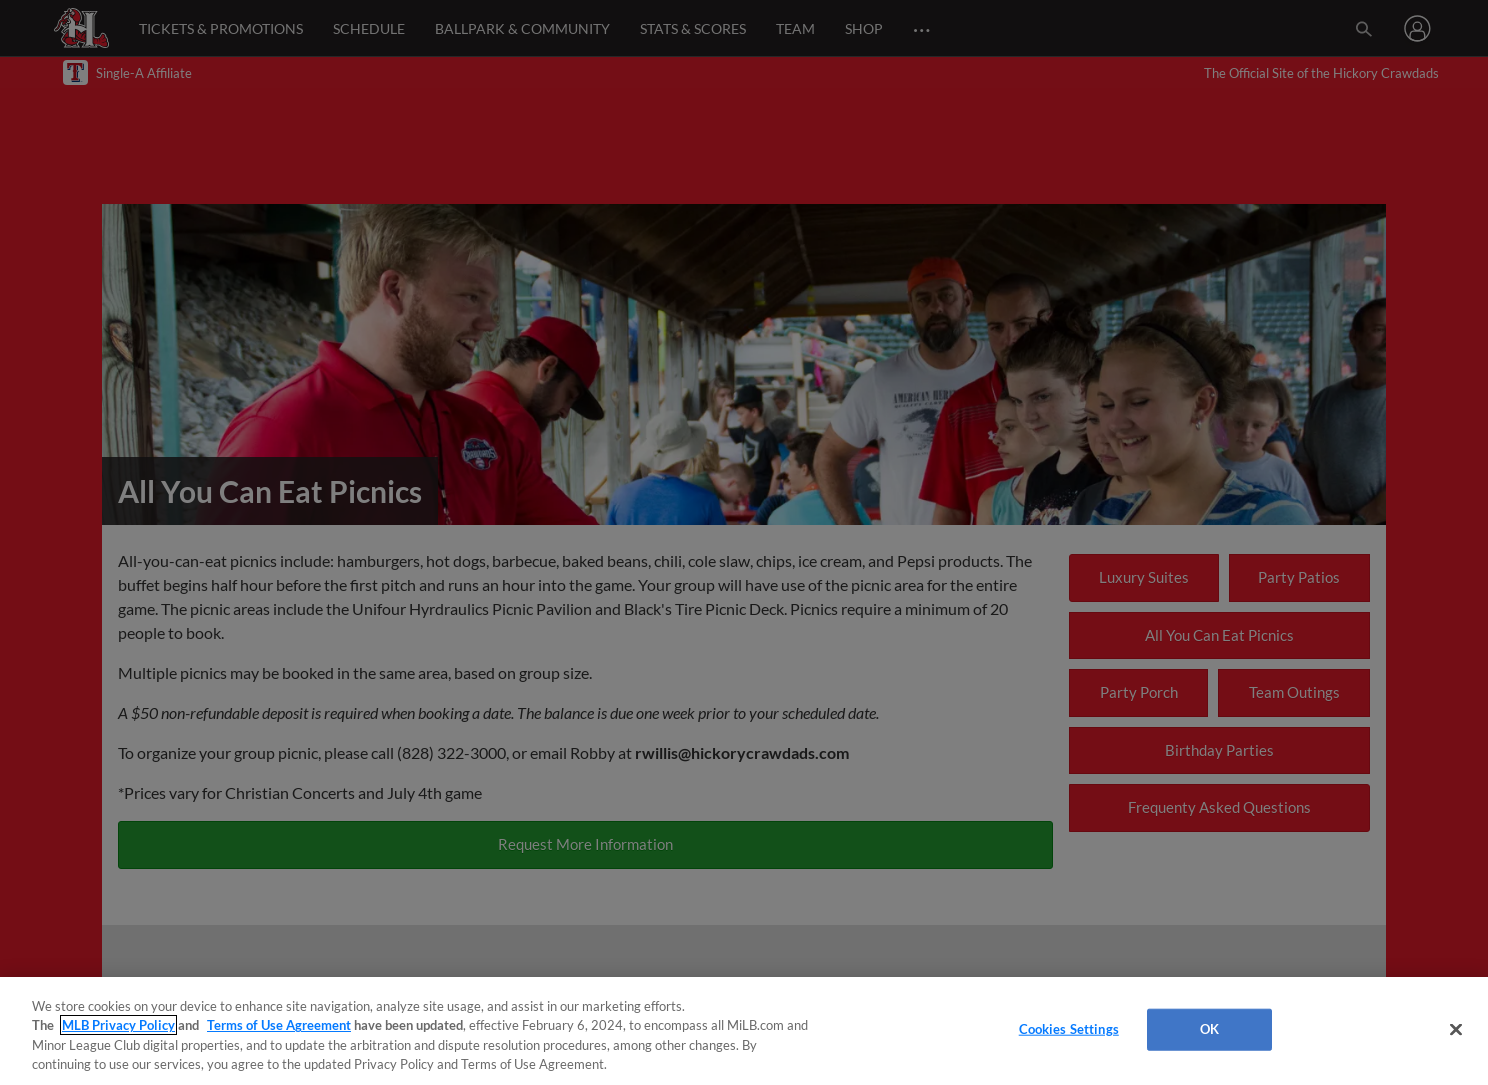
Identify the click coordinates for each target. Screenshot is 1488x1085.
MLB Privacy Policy (118, 1025)
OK (1209, 1029)
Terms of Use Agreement (279, 1025)
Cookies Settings (1069, 1029)
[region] (744, 1031)
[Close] (1456, 1029)
